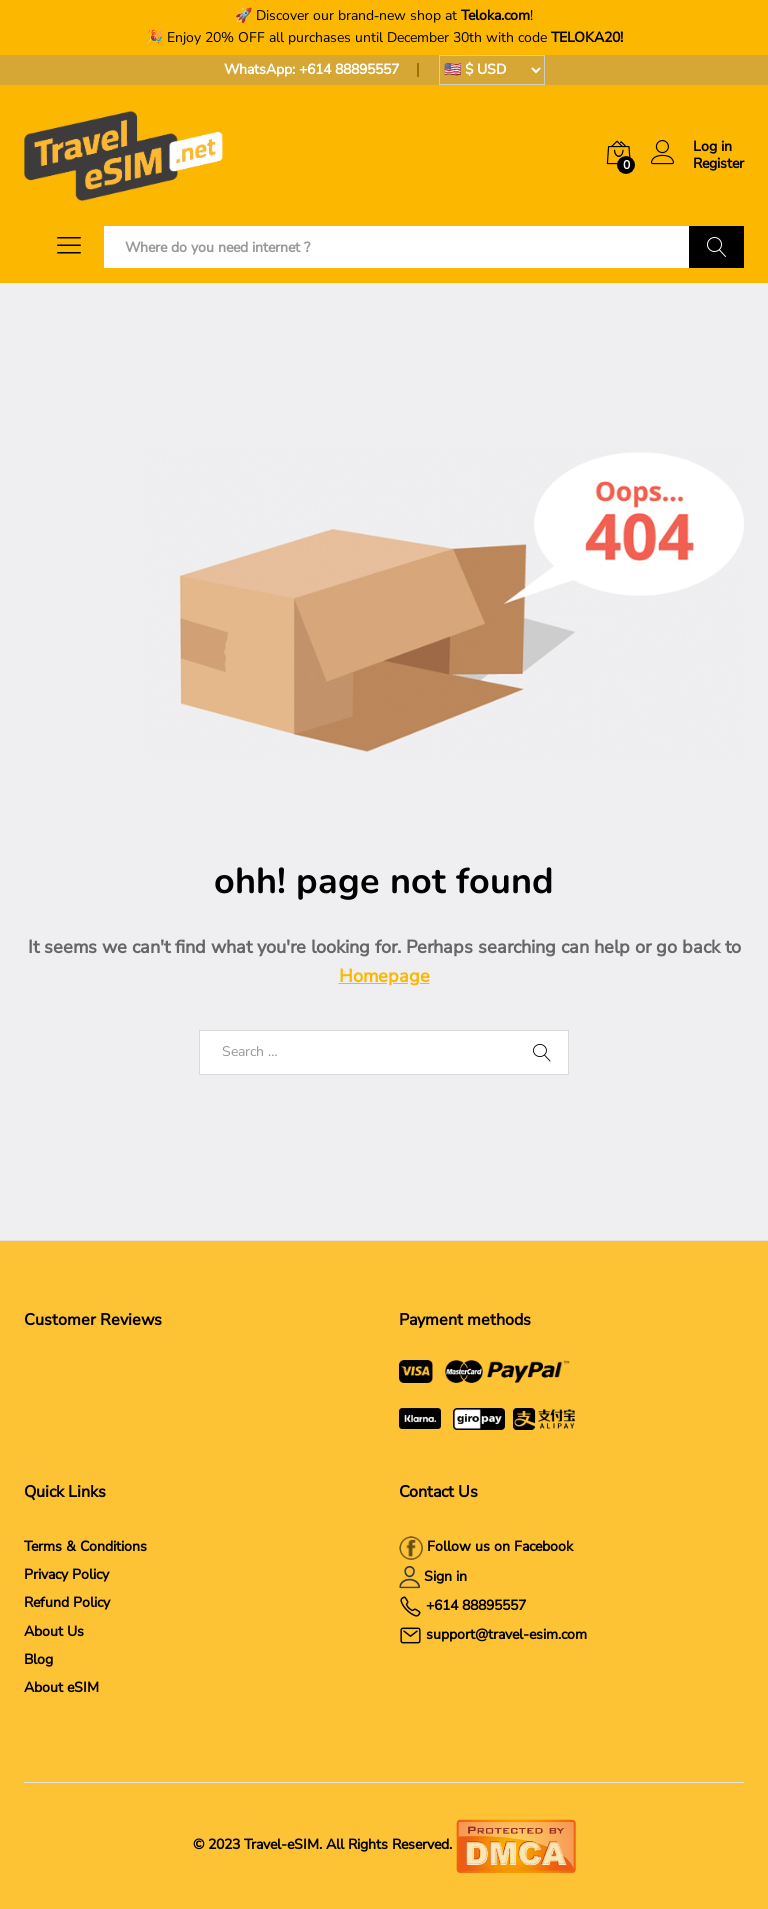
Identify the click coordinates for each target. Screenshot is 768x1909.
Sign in (445, 1576)
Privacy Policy (66, 1574)
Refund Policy (67, 1602)
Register (718, 164)
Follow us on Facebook (498, 1546)
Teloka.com (495, 15)
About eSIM (61, 1687)
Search (716, 247)
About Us (54, 1631)
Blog (38, 1659)
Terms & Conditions (85, 1546)
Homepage (384, 976)
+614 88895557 (349, 69)
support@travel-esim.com (506, 1634)
